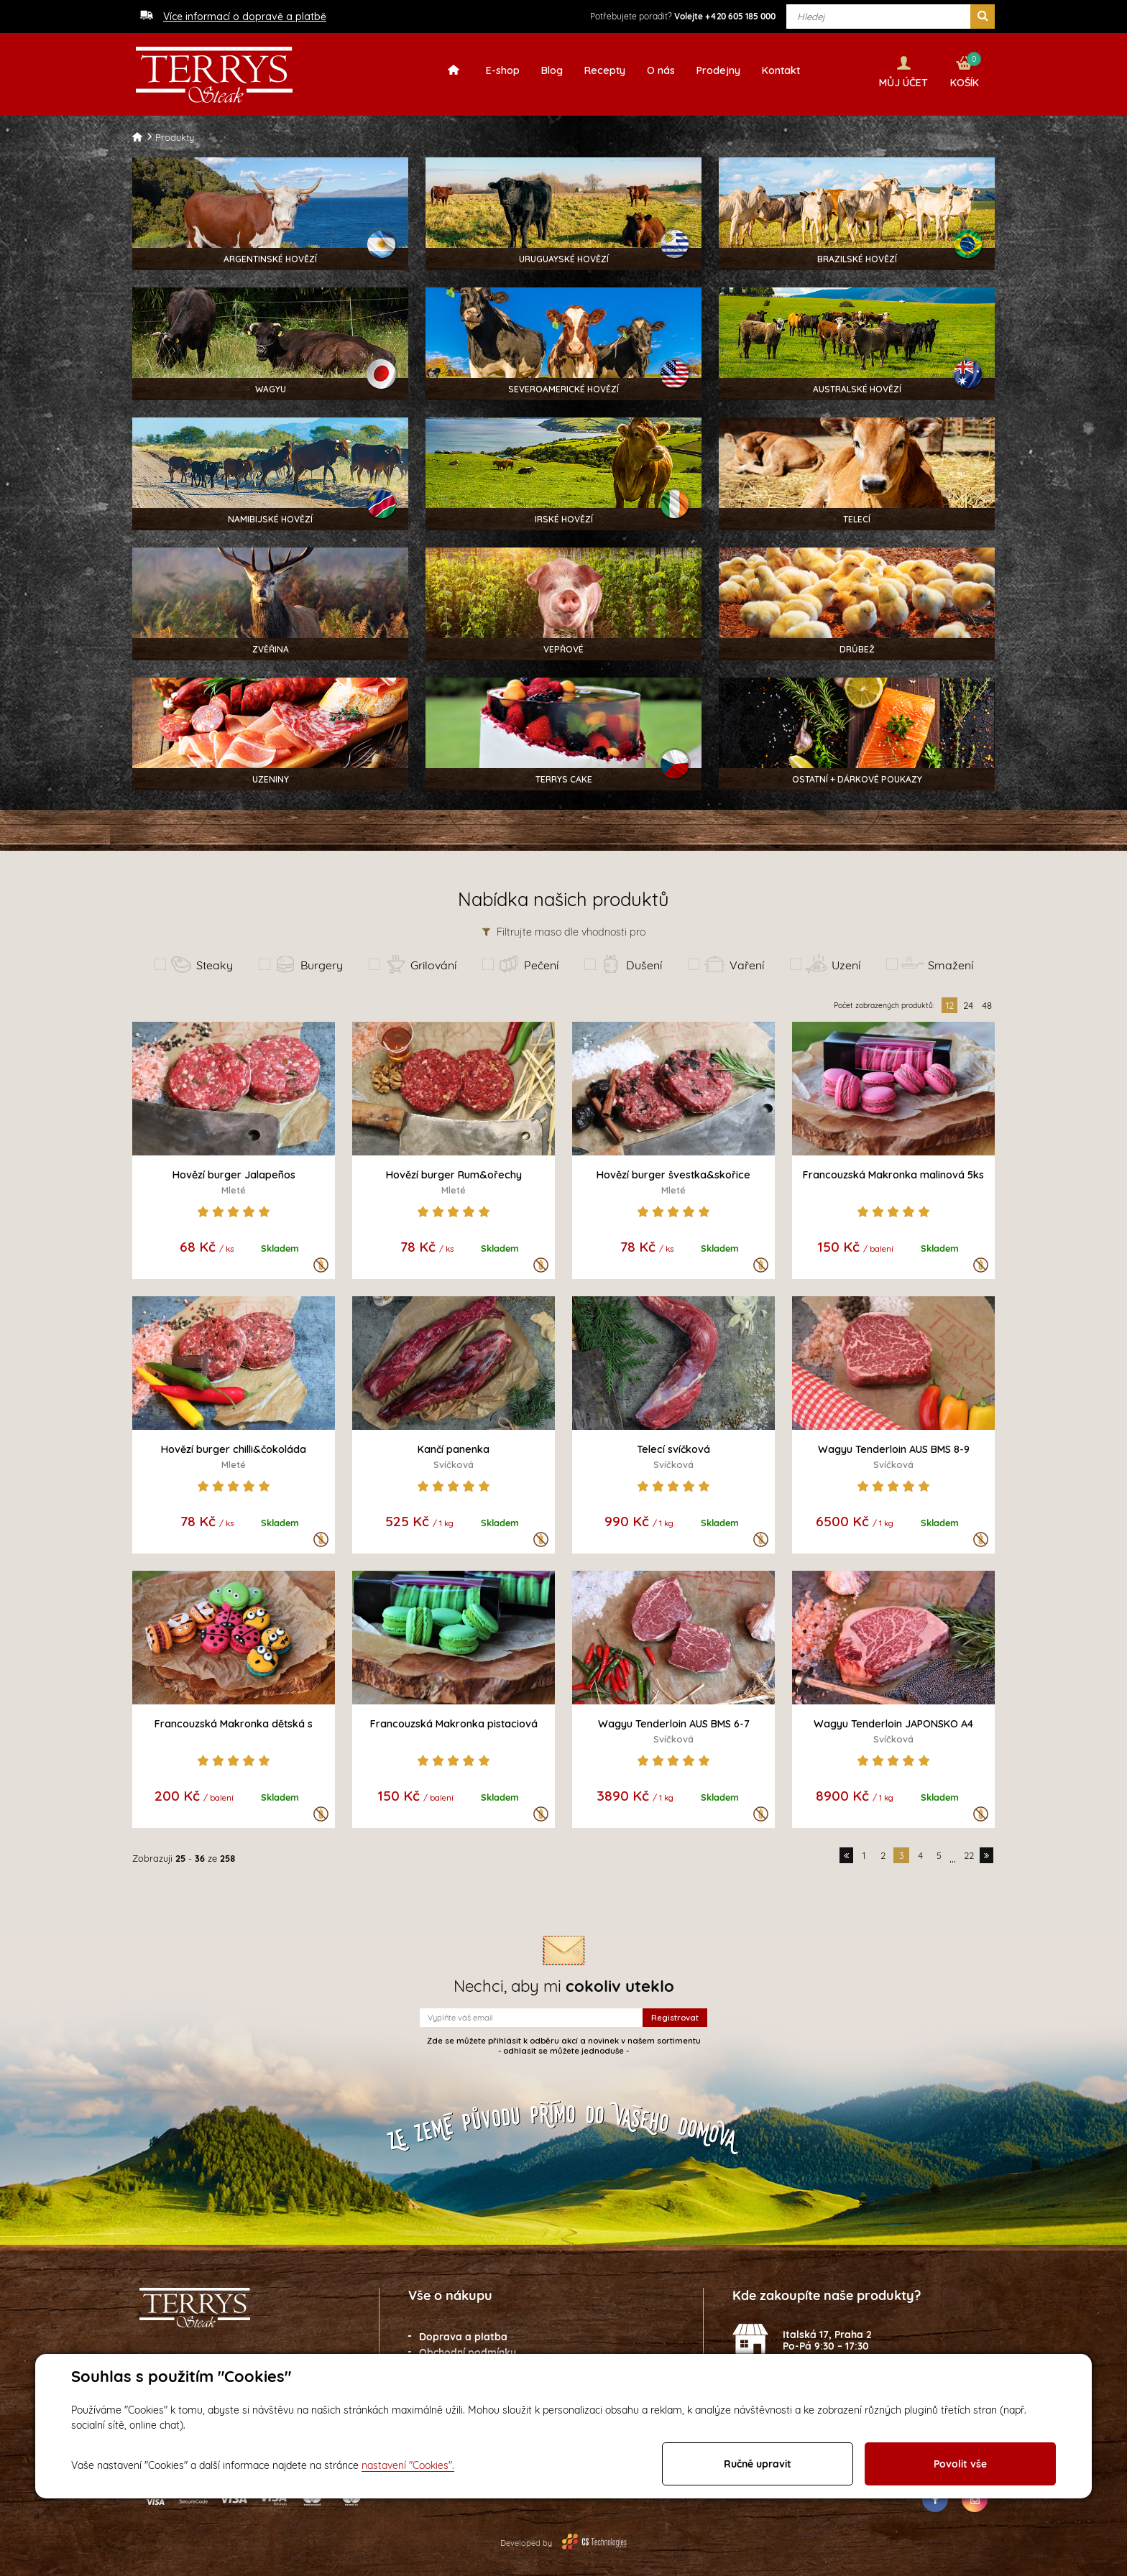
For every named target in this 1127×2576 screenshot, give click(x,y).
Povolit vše (960, 2463)
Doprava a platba (463, 2331)
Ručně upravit (757, 2463)
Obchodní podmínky (467, 2348)
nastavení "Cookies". (408, 2465)
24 (968, 1000)
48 (987, 1000)
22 (969, 1850)
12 (950, 1000)
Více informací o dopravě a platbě (244, 16)
